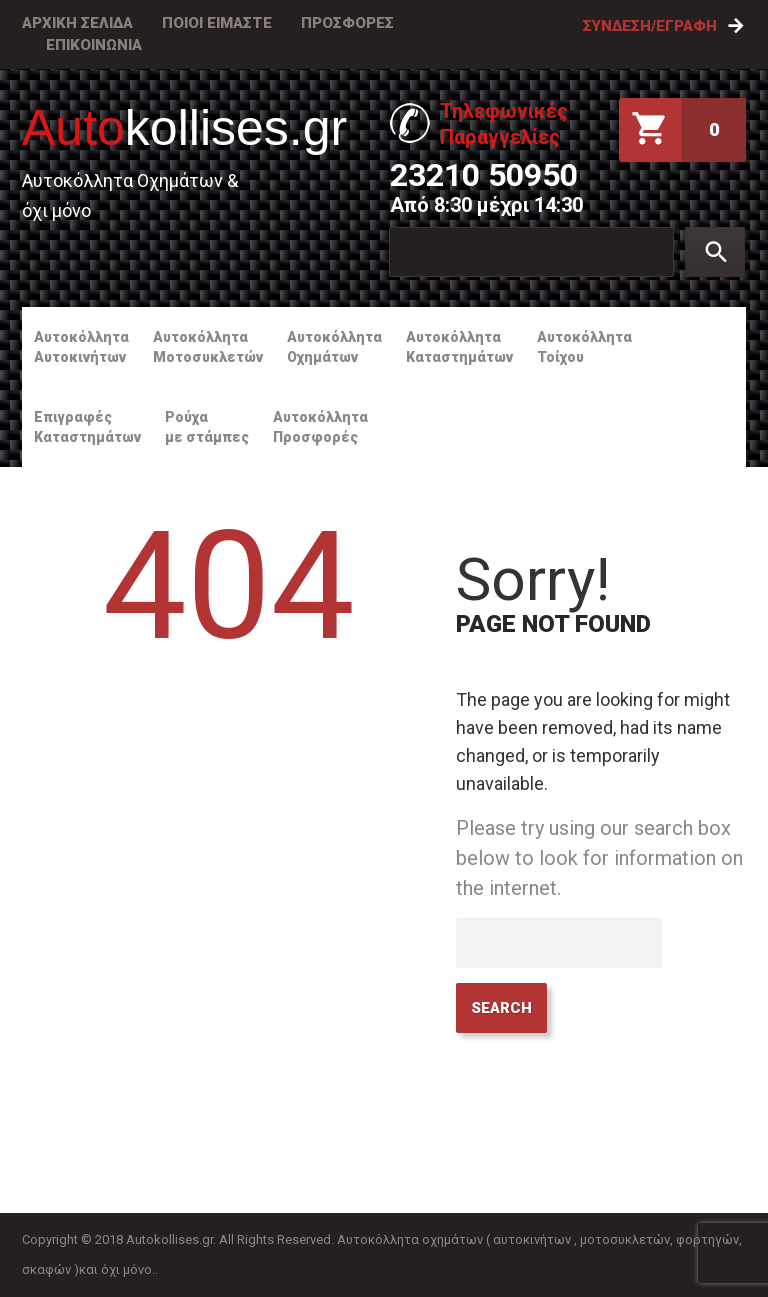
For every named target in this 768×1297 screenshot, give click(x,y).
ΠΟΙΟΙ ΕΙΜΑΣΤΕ (217, 23)
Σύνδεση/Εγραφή (650, 26)
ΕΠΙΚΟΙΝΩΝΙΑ (94, 45)
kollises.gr (184, 128)
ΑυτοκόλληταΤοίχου (584, 347)
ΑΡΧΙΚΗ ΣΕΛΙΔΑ (77, 23)
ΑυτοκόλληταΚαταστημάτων (459, 347)
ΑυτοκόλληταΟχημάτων (334, 347)
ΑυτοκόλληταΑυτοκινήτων (81, 347)
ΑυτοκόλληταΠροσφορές (320, 427)
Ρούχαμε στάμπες (207, 427)
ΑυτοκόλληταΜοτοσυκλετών (208, 347)
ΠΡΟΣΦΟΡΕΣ (347, 23)
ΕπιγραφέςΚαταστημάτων (87, 427)
